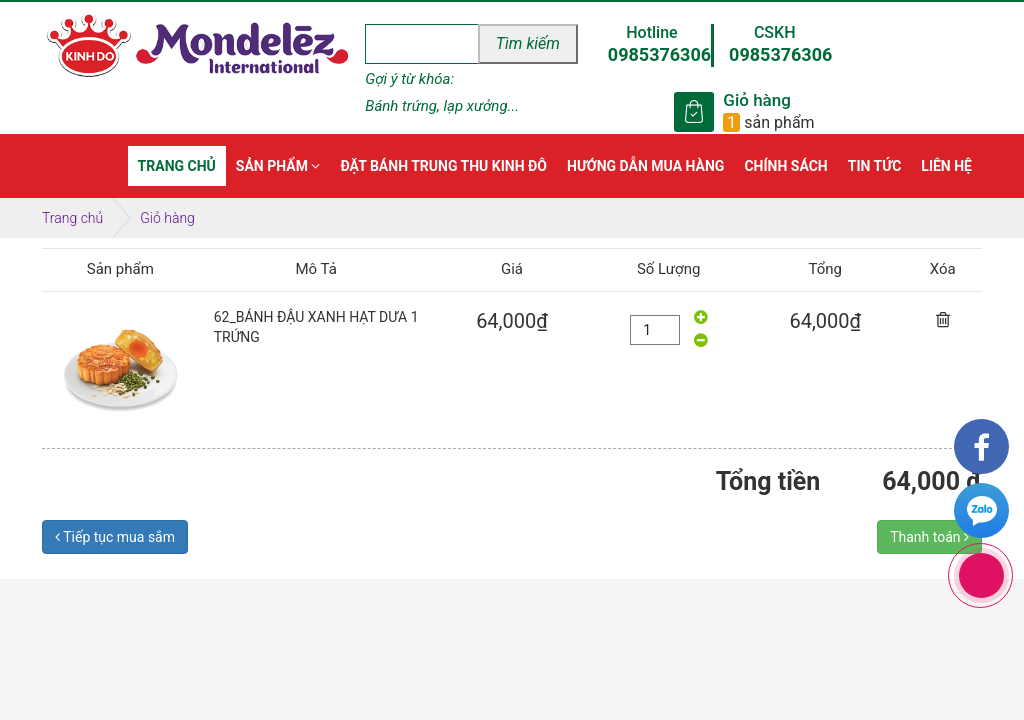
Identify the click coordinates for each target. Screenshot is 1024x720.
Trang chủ (72, 218)
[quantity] (655, 330)
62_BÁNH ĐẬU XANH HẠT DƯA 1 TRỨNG (316, 327)
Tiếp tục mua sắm (115, 537)
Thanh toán (929, 537)
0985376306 (659, 54)
